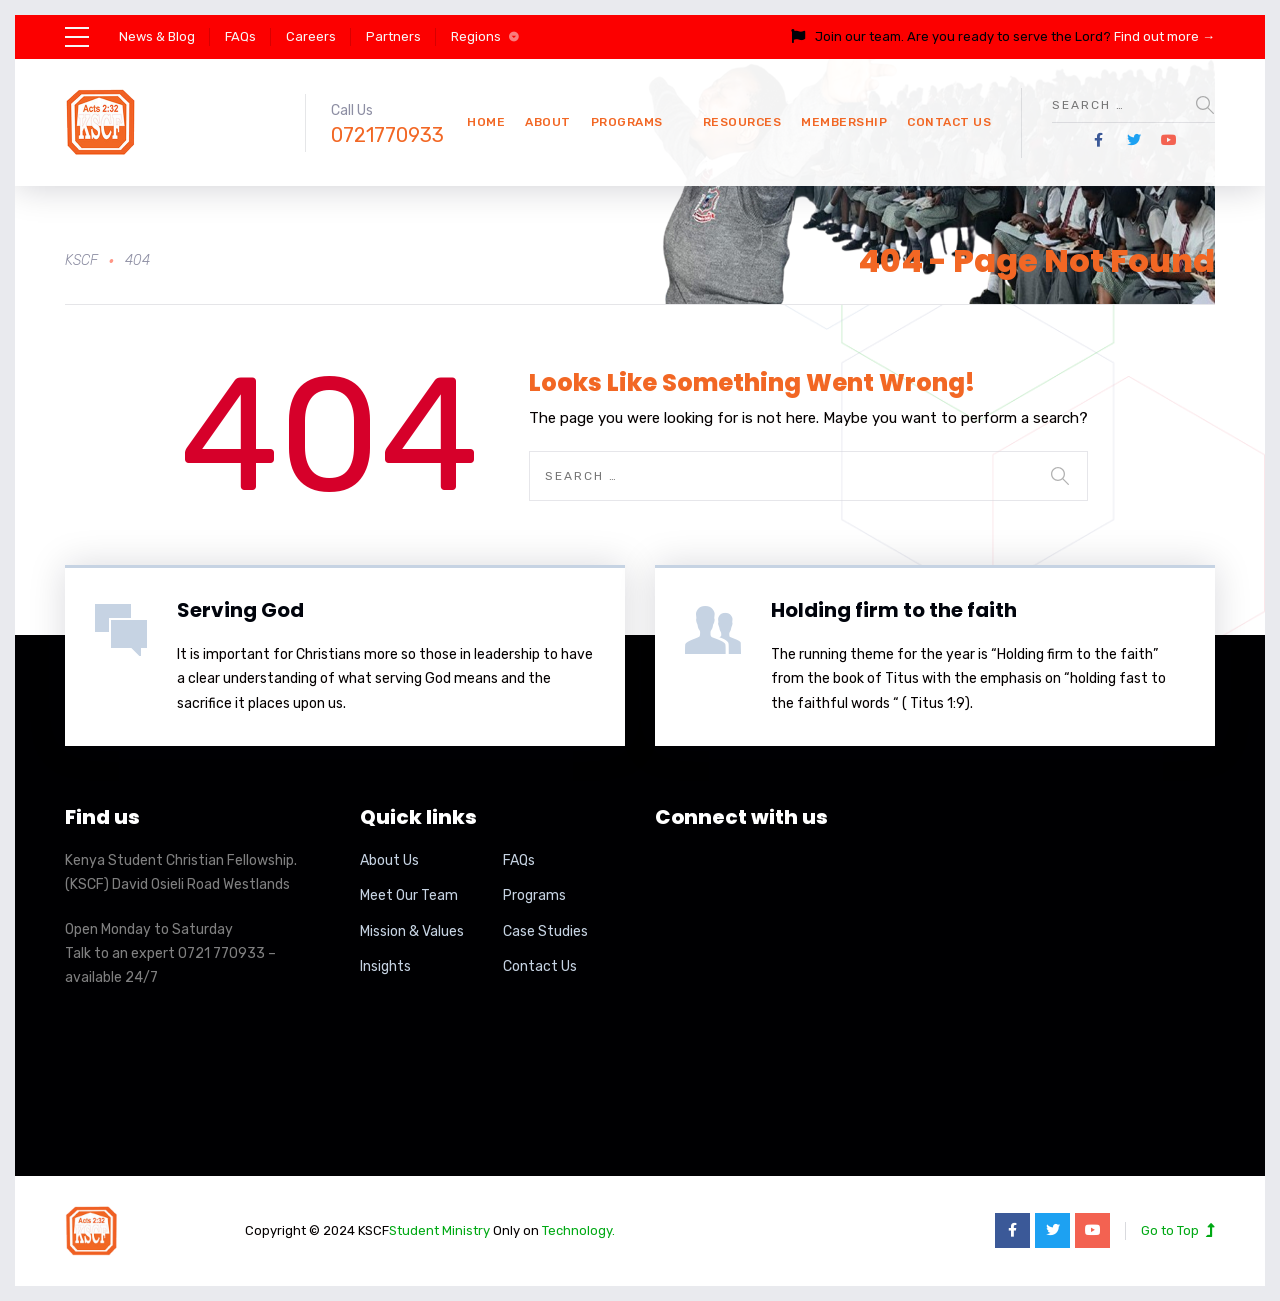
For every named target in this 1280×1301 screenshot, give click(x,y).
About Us (389, 860)
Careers (311, 36)
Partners (393, 36)
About (548, 122)
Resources (742, 122)
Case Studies (545, 931)
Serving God (240, 610)
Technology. (578, 1230)
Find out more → (1164, 36)
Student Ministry (439, 1230)
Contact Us (949, 122)
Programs (627, 122)
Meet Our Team (409, 895)
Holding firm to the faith (894, 610)
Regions (476, 36)
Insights (385, 966)
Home (486, 122)
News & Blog (157, 36)
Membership (844, 122)
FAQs (240, 36)
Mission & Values (412, 931)
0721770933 (387, 135)
